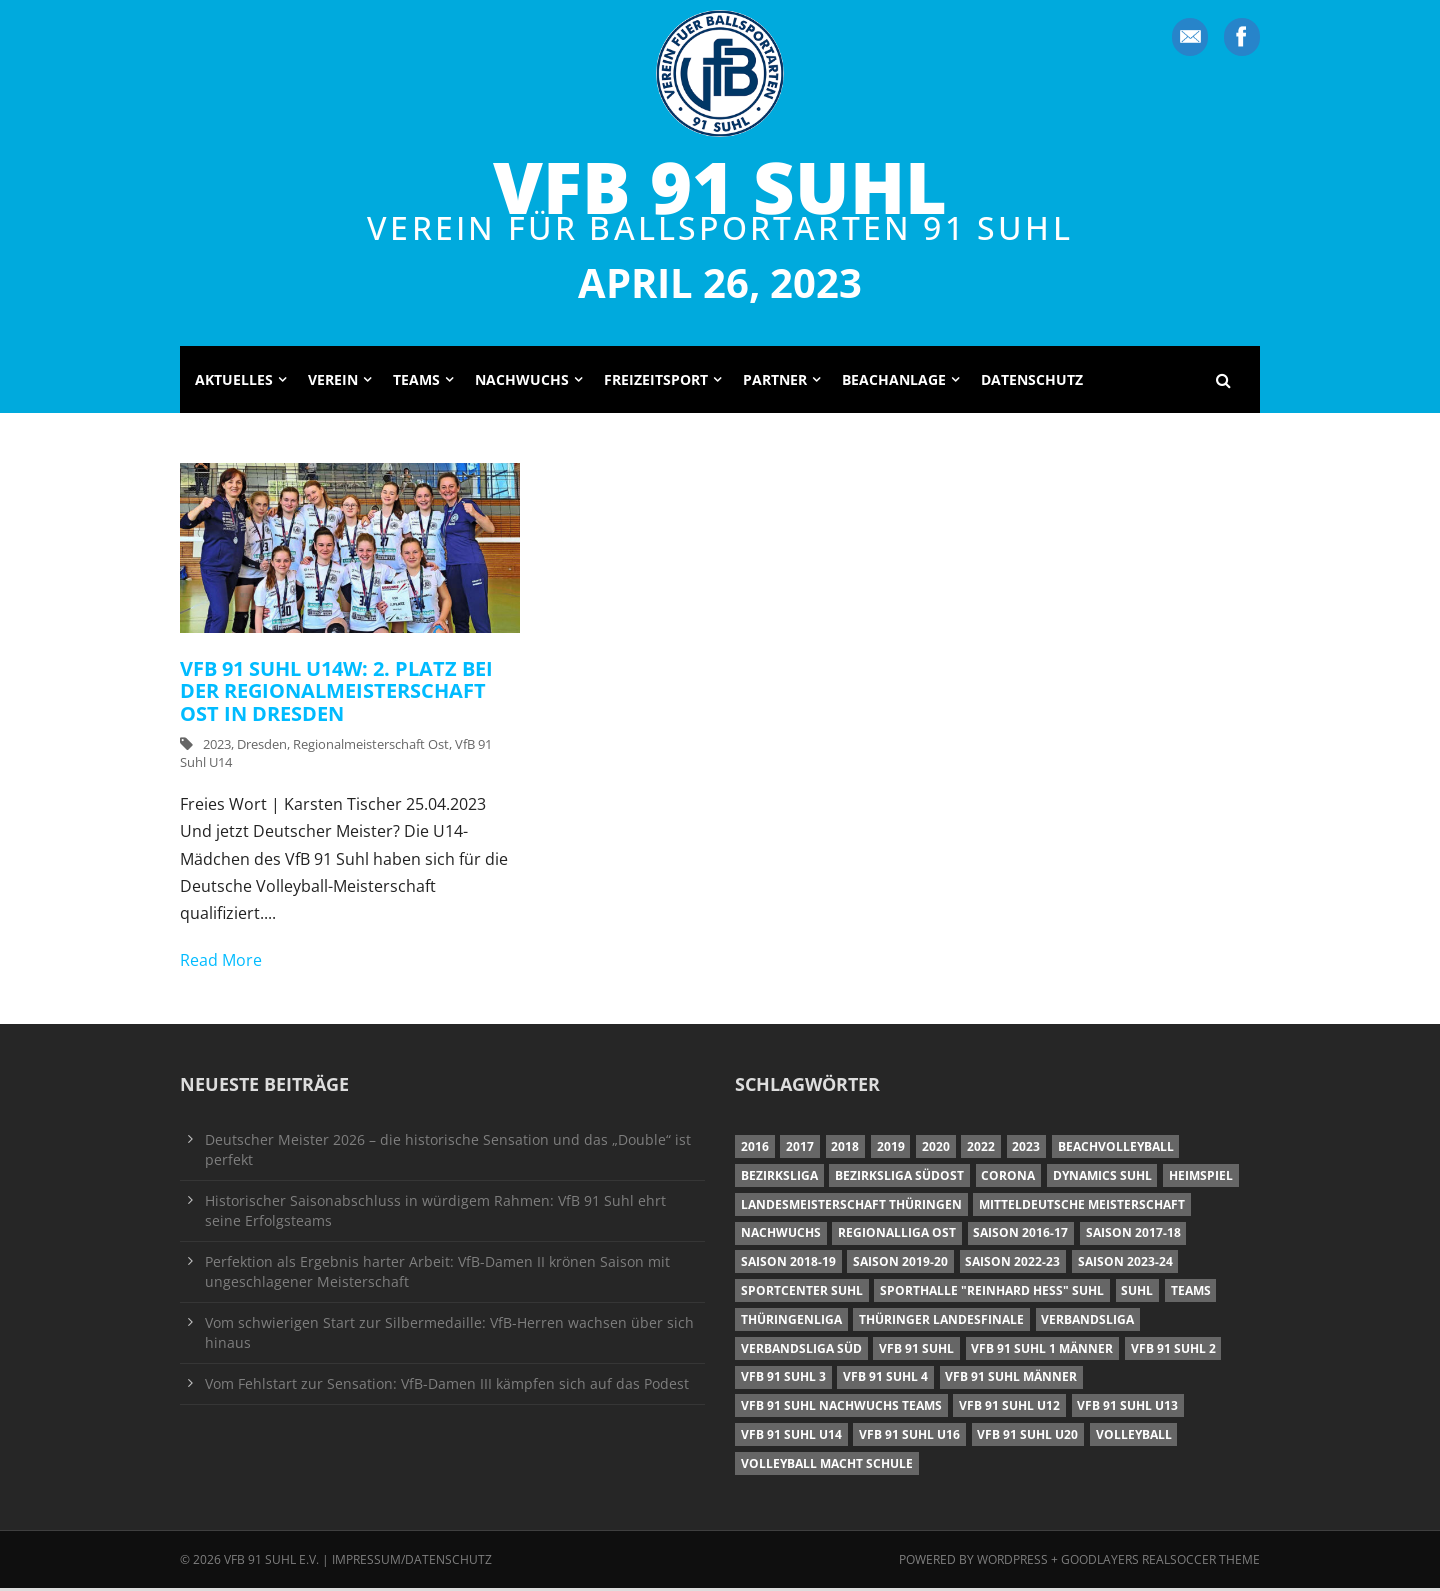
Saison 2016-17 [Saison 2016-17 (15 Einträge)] (1020, 1235)
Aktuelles (234, 381)
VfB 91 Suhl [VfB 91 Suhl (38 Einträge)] (916, 1350)
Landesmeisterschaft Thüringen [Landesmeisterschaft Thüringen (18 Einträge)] (851, 1206)
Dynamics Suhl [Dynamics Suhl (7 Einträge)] (1102, 1178)
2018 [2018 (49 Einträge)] (845, 1149)
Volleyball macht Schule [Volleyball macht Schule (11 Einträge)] (827, 1465)
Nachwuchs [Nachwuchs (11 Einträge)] (781, 1235)
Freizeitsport (656, 381)
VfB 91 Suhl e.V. (271, 1561)
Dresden (262, 747)
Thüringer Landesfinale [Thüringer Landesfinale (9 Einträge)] (941, 1321)
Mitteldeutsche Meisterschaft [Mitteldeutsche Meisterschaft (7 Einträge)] (1082, 1206)
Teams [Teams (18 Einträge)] (1191, 1293)
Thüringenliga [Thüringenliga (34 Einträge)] (791, 1321)
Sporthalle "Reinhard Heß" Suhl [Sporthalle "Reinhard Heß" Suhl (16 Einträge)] (992, 1293)
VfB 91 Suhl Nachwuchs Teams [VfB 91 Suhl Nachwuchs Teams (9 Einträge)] (841, 1408)
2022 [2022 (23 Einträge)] (981, 1149)
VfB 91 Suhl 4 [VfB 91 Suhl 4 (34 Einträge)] (885, 1379)
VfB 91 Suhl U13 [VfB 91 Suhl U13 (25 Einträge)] (1127, 1408)
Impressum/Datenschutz (412, 1561)
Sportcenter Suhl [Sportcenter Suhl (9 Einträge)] (802, 1293)
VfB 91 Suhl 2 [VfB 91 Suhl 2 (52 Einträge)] (1173, 1350)
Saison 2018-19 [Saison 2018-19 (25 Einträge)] (788, 1264)
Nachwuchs (522, 381)
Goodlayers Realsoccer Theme (1160, 1561)
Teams (416, 381)
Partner (775, 381)
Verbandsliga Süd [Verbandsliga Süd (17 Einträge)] (801, 1350)
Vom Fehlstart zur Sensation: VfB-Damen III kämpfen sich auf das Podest (447, 1385)
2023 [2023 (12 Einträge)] (1026, 1149)
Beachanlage (894, 381)
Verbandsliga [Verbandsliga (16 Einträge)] (1087, 1321)
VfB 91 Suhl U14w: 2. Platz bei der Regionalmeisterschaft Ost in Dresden (336, 693)
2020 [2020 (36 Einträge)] (936, 1149)
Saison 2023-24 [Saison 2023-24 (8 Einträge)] (1125, 1264)
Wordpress (1014, 1561)
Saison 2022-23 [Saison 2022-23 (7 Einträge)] (1012, 1264)
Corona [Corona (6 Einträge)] (1008, 1178)
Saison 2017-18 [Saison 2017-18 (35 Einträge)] (1133, 1235)
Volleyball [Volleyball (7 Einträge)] (1134, 1436)
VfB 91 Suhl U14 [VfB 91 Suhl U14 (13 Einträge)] (791, 1436)
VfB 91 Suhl (720, 186)
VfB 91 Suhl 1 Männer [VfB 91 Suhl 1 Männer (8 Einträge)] (1042, 1350)
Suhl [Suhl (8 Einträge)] (1137, 1293)
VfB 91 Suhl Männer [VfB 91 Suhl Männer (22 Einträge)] (1011, 1379)
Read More (221, 963)
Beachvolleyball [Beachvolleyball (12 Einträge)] (1116, 1149)
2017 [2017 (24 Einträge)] (800, 1149)
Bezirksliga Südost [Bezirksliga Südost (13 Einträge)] (899, 1178)
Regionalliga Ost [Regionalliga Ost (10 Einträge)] (897, 1235)
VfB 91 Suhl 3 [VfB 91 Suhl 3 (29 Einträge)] (783, 1379)
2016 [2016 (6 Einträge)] (755, 1149)
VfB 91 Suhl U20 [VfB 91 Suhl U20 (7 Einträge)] (1027, 1436)
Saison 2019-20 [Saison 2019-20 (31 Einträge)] (900, 1264)
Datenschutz (1032, 381)
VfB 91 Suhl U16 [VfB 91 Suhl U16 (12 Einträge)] (909, 1436)
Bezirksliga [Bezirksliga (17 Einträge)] (779, 1178)
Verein (333, 381)
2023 (217, 747)
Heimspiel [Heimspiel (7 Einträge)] (1201, 1178)
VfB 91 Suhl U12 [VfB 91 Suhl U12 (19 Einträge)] (1009, 1408)
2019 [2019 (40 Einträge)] (891, 1149)
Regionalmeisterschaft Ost (371, 747)
